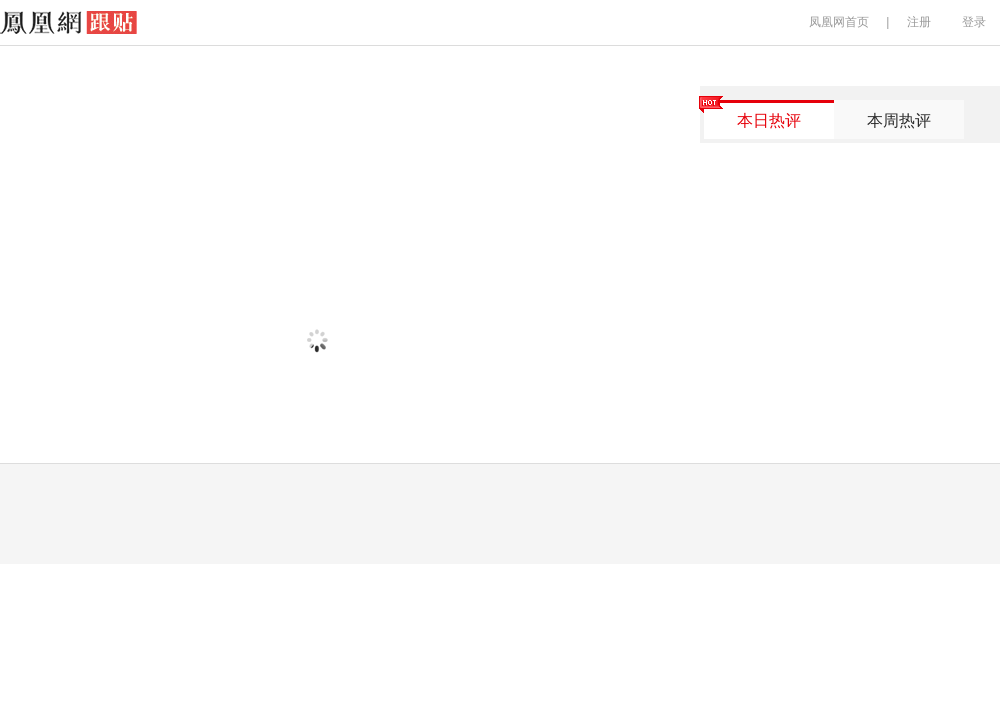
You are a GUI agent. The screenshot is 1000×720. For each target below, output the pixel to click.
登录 (974, 22)
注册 (919, 22)
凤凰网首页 (839, 22)
